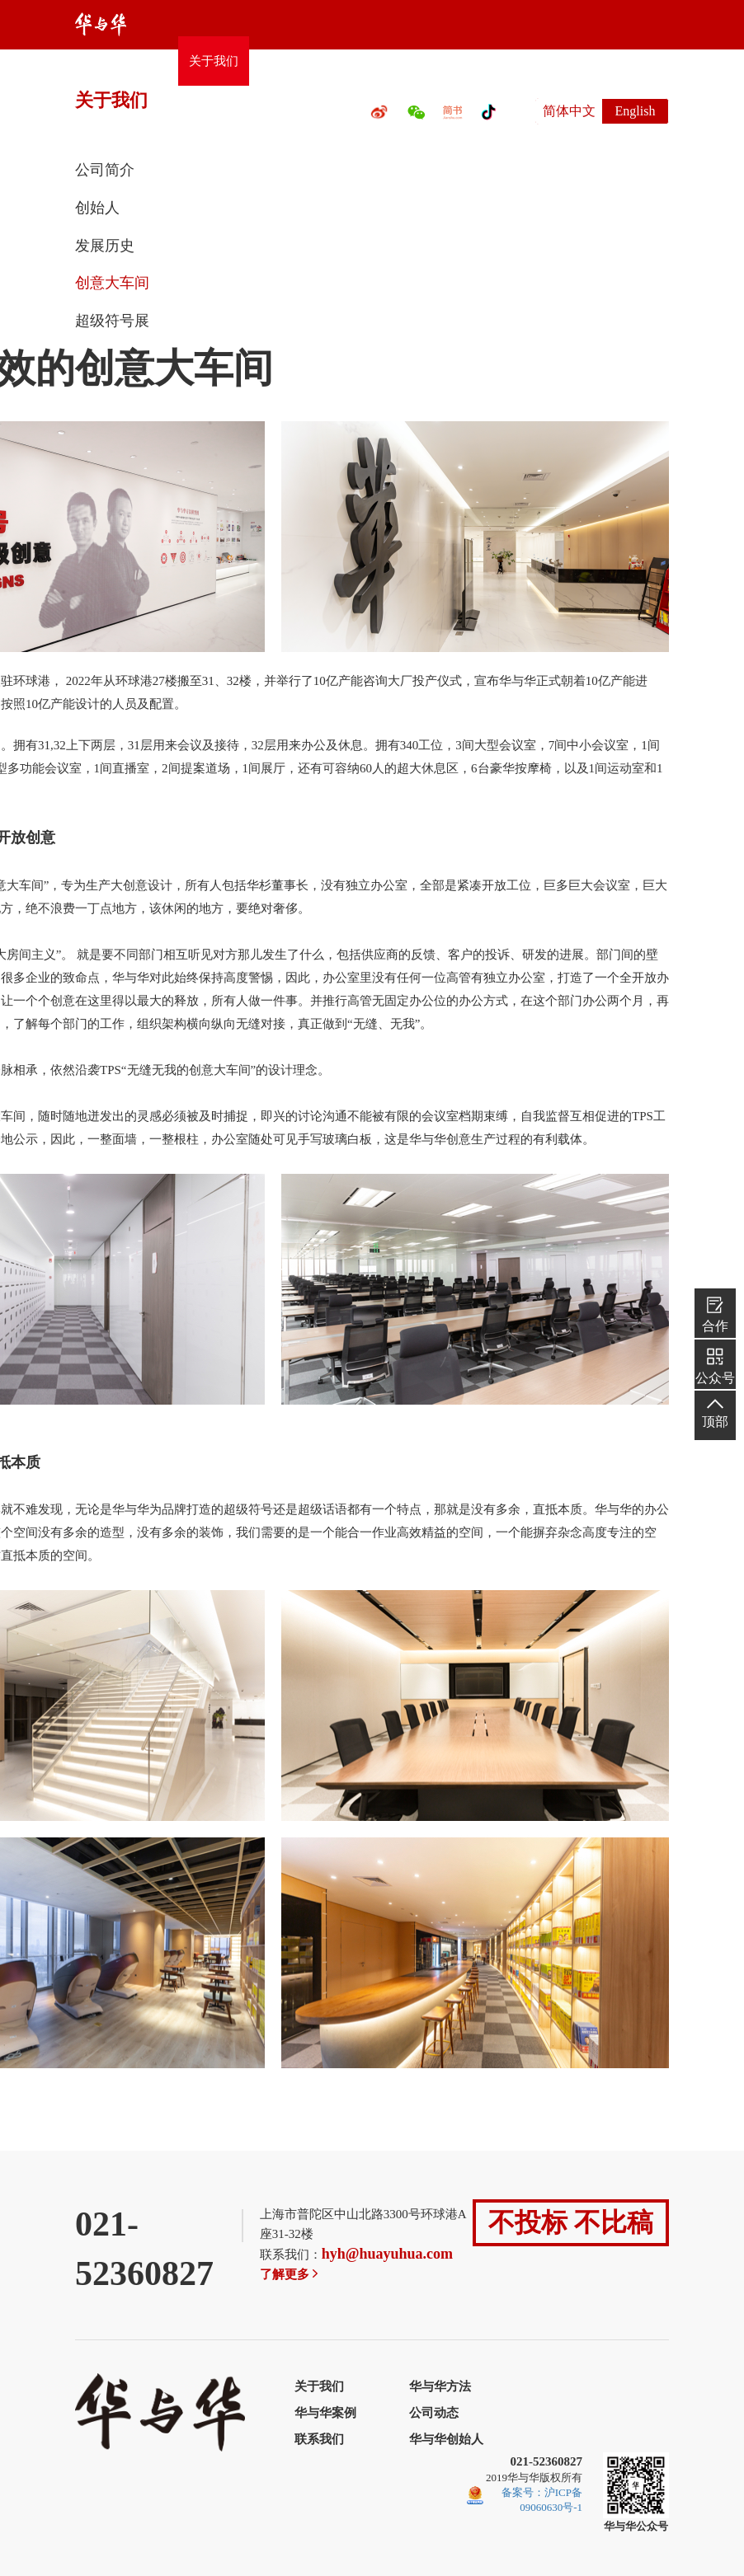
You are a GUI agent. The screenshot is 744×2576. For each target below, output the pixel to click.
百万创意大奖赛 (432, 61)
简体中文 (569, 111)
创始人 (97, 207)
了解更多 (290, 2274)
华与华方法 (291, 61)
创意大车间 (112, 282)
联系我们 (593, 61)
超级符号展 (112, 320)
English (635, 111)
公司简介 (104, 170)
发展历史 (104, 245)
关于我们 (213, 61)
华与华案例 (325, 2412)
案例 (355, 61)
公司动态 (522, 61)
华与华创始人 (446, 2439)
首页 (155, 61)
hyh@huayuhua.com (387, 2253)
